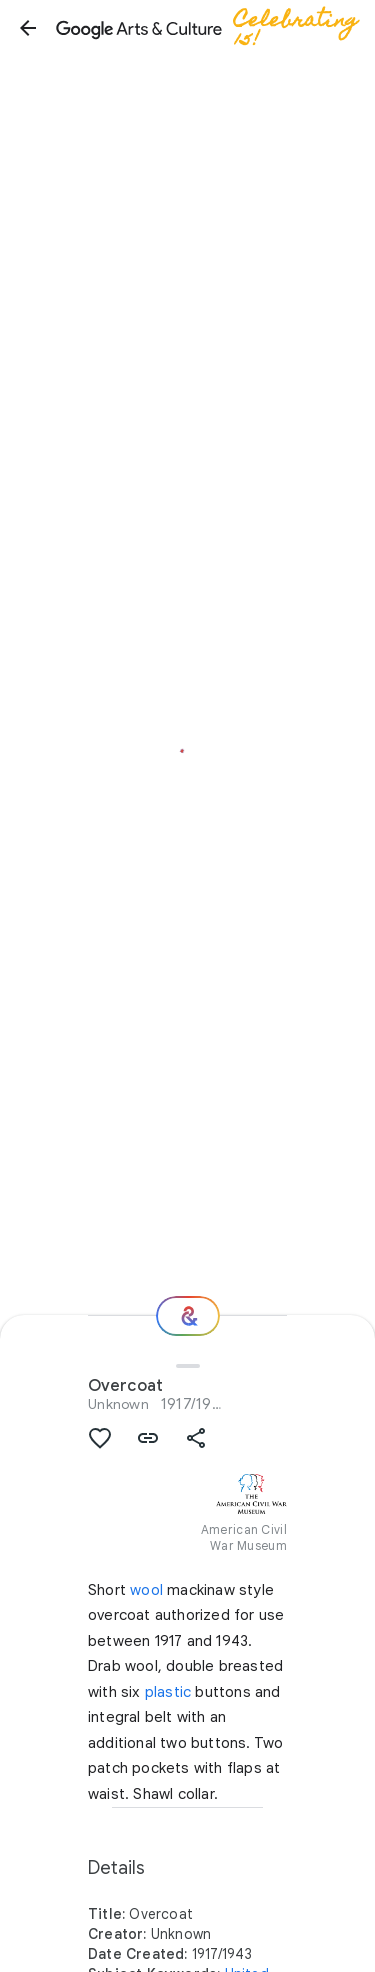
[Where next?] (188, 1316)
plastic (168, 1692)
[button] (28, 28)
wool (146, 1590)
